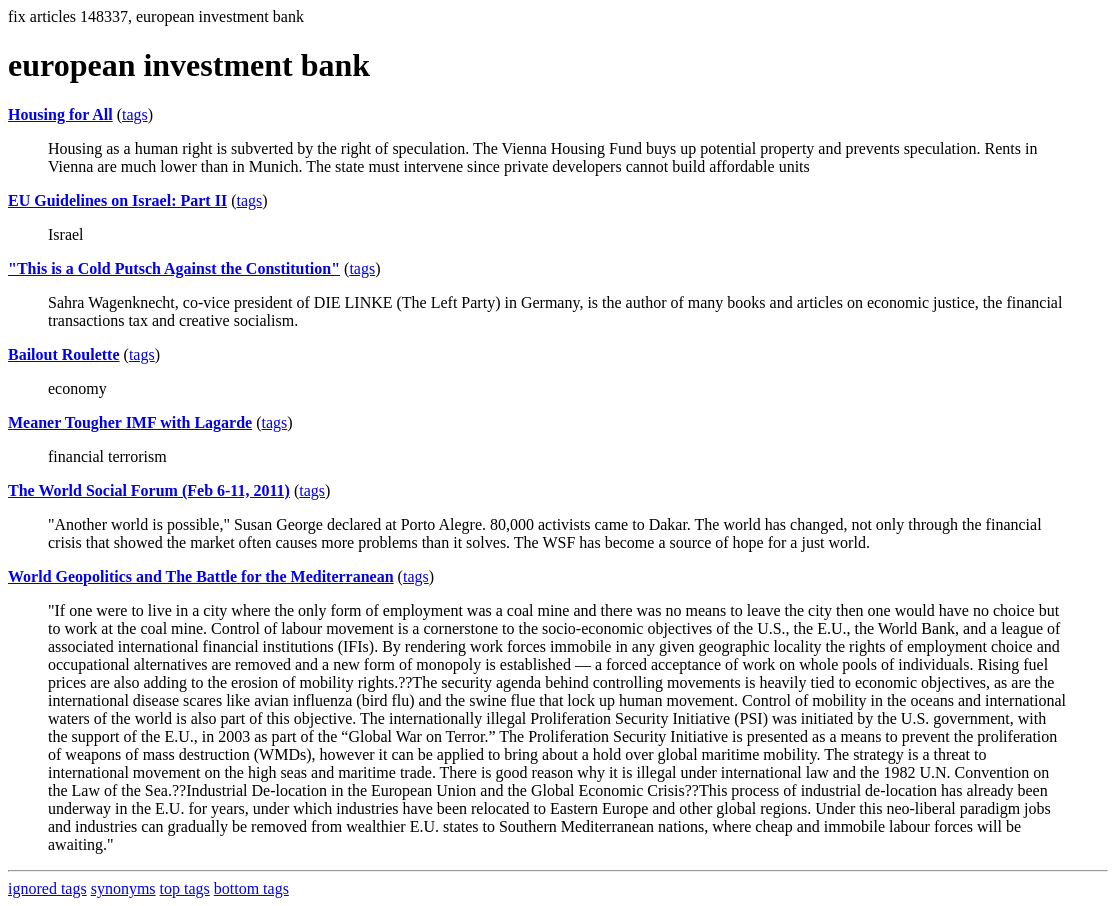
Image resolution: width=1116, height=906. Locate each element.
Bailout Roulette (64, 354)
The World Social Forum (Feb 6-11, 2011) (149, 490)
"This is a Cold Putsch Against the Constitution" (174, 268)
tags (135, 114)
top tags (185, 888)
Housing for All (60, 114)
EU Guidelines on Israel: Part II (117, 200)
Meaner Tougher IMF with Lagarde (130, 422)
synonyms (123, 888)
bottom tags (251, 888)
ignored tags (47, 888)
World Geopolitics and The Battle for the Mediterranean (201, 576)
